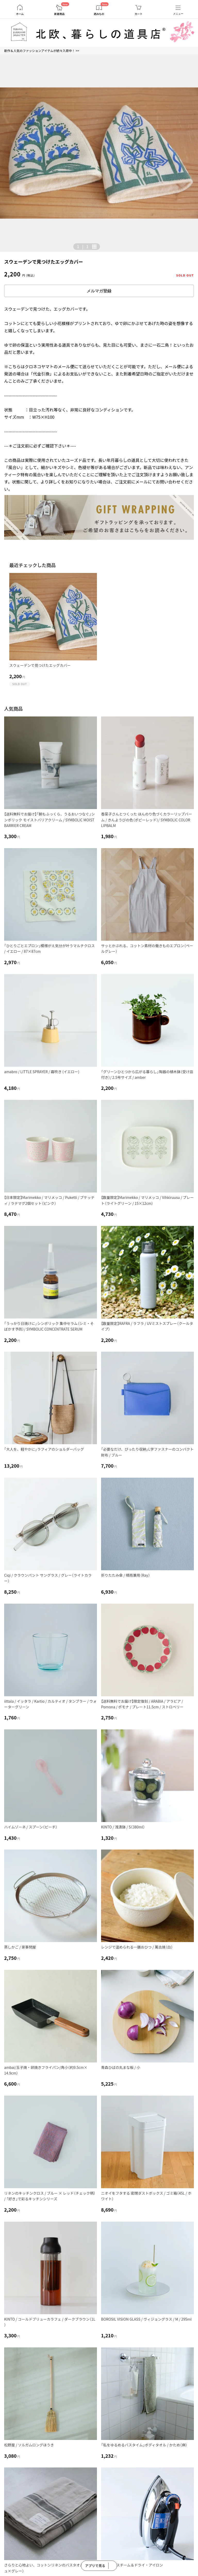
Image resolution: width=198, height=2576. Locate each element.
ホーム (20, 13)
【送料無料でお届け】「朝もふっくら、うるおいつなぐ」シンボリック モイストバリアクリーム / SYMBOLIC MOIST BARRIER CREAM (49, 819)
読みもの (99, 13)
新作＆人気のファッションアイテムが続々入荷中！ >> (41, 50)
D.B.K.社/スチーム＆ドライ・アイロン (132, 2565)
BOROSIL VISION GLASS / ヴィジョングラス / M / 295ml (146, 2319)
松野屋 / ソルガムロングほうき (29, 2444)
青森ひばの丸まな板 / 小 (120, 2067)
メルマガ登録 (99, 291)
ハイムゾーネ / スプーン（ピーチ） (30, 1826)
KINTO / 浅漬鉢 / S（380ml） (123, 1826)
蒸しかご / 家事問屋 (20, 1947)
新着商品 (59, 13)
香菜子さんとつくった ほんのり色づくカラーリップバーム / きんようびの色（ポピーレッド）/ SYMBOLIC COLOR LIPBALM (146, 819)
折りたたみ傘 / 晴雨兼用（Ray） (125, 1575)
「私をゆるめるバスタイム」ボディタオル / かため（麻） (144, 2444)
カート (139, 13)
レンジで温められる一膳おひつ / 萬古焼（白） (137, 1947)
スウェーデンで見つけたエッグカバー (40, 665)
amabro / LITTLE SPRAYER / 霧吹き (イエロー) (41, 1071)
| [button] (82, 246)
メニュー (178, 13)
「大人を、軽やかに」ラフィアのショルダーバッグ (44, 1449)
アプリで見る (95, 2565)
